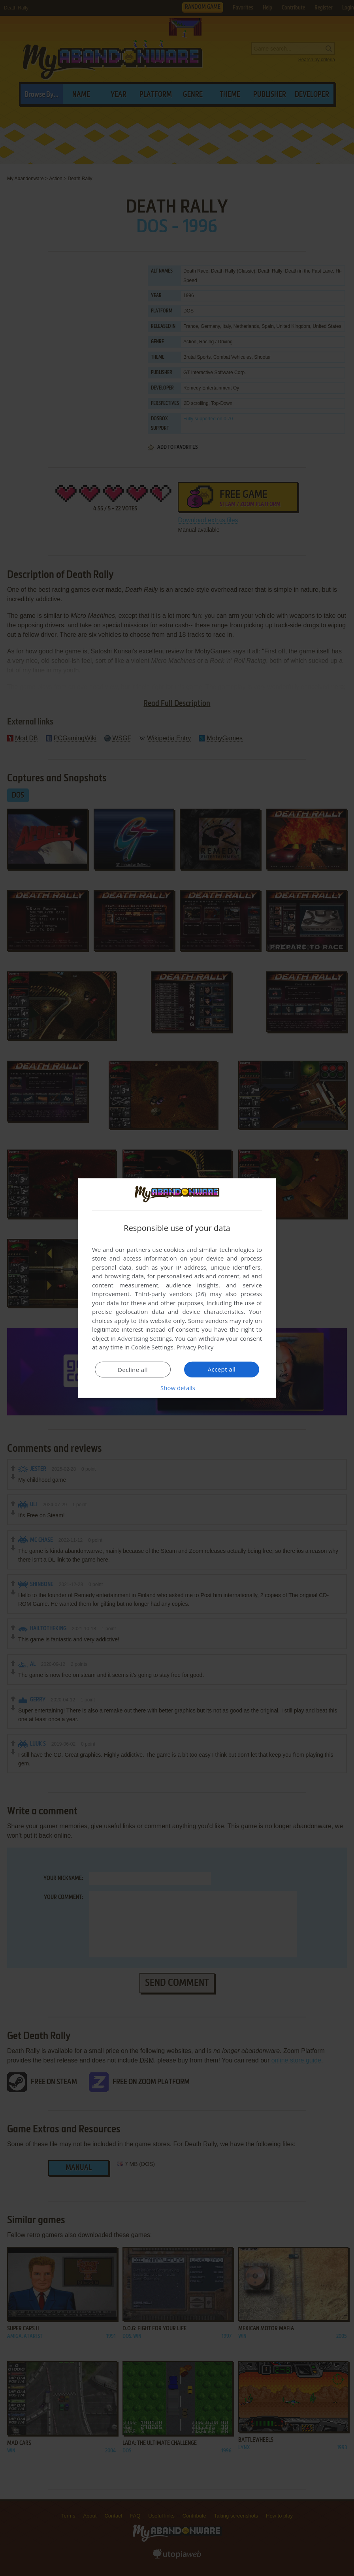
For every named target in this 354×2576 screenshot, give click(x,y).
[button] (177, 1387)
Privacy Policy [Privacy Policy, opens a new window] (195, 1347)
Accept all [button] (222, 1369)
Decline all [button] (133, 1370)
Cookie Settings (152, 1347)
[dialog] (177, 1288)
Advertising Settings (144, 1338)
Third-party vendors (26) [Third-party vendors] (170, 1294)
